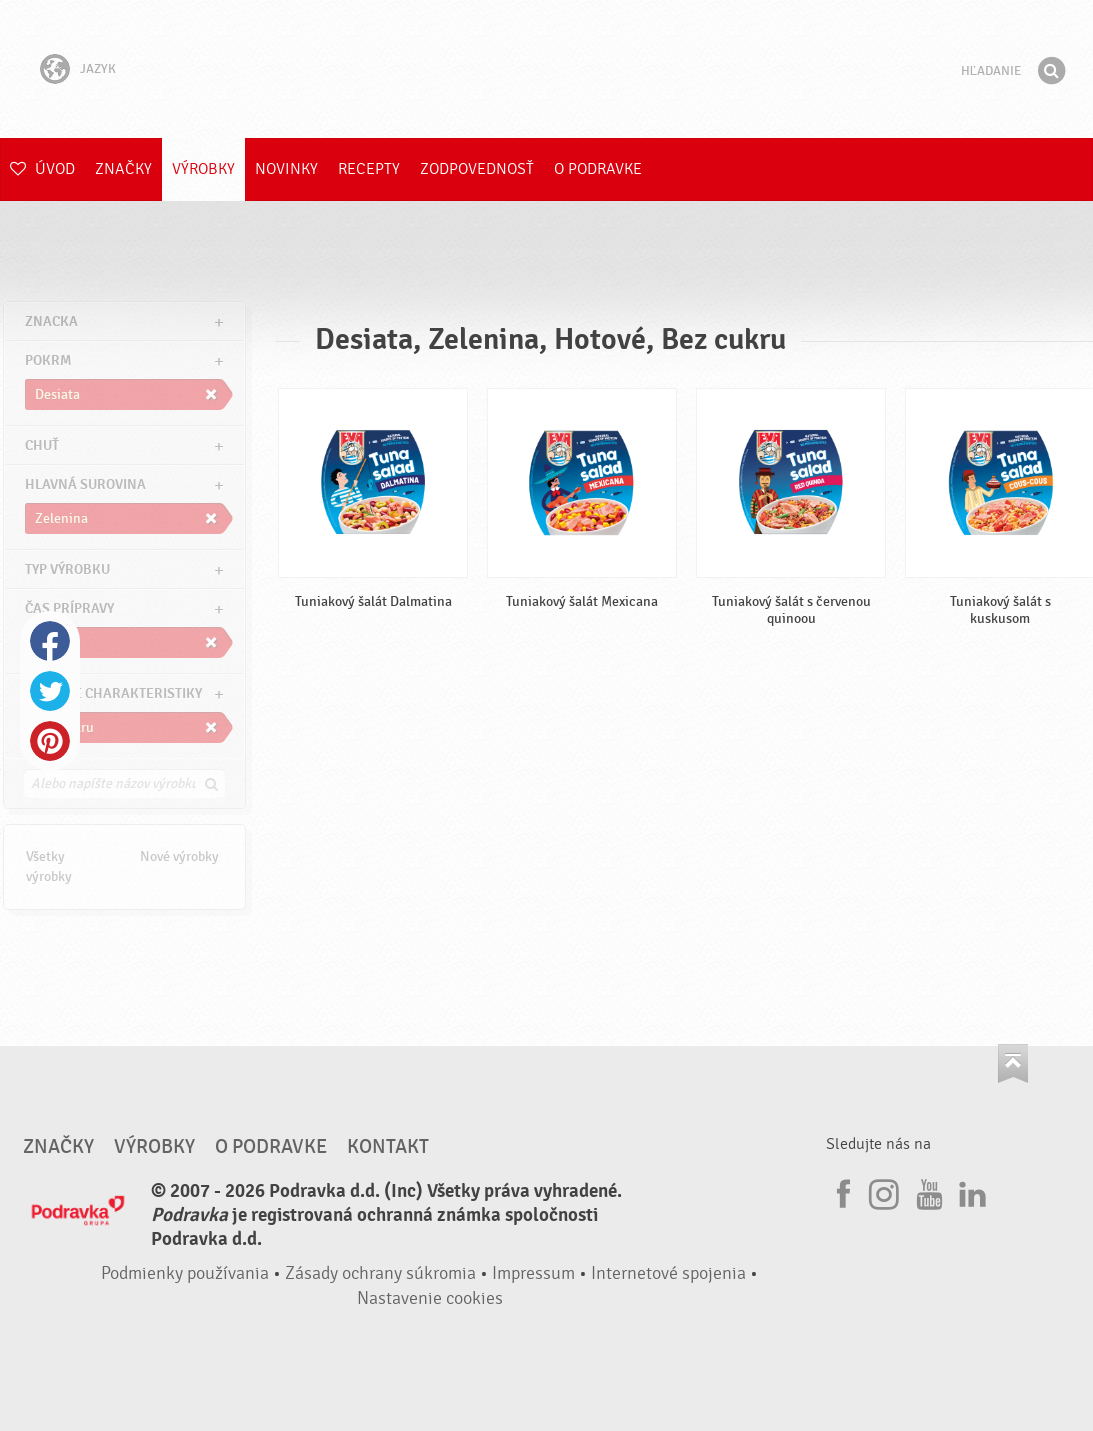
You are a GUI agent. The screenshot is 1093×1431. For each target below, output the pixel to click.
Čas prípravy (69, 608)
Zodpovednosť (477, 169)
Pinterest (50, 741)
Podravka (547, 69)
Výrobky (203, 169)
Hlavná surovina (85, 484)
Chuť (42, 445)
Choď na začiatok (1013, 1063)
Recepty (369, 169)
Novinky (286, 169)
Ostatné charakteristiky (113, 693)
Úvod (42, 169)
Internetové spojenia (668, 1273)
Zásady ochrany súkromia (380, 1273)
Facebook (50, 641)
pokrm (48, 360)
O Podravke (598, 169)
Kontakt (388, 1147)
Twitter (50, 691)
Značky (123, 169)
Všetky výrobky (49, 866)
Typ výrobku (67, 569)
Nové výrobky (179, 856)
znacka (51, 321)
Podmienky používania (185, 1273)
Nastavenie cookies (430, 1298)
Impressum (533, 1273)
